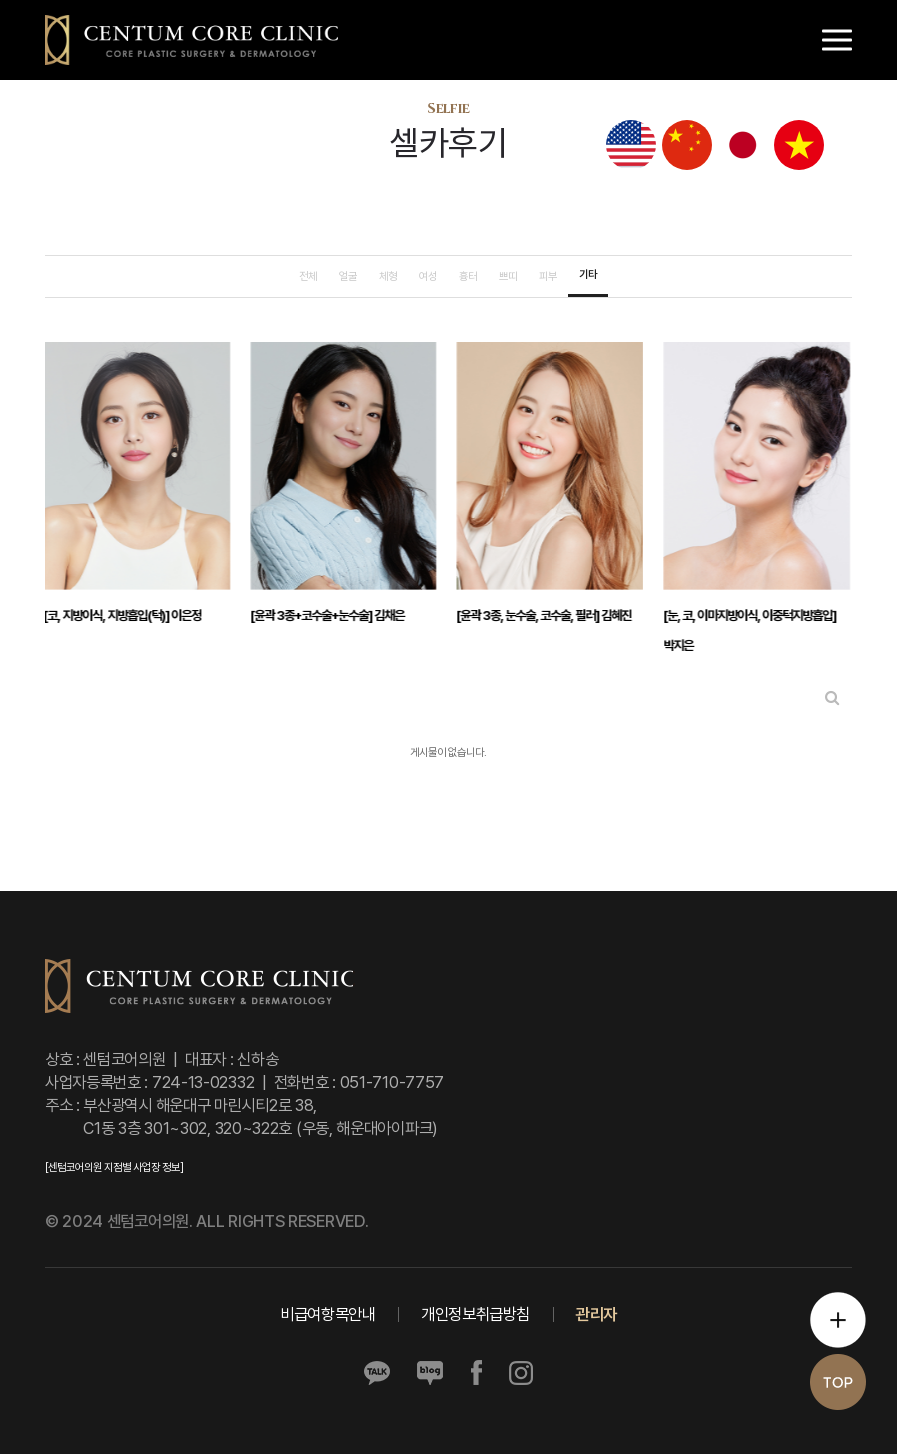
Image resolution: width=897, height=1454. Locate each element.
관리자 (596, 1314)
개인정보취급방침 (475, 1314)
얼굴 (348, 276)
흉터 (468, 276)
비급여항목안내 (327, 1314)
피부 (548, 276)
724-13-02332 (203, 1082)
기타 (588, 274)
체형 (388, 276)
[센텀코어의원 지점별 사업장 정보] (114, 1167)
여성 (428, 276)
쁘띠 (508, 276)
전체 (308, 276)
